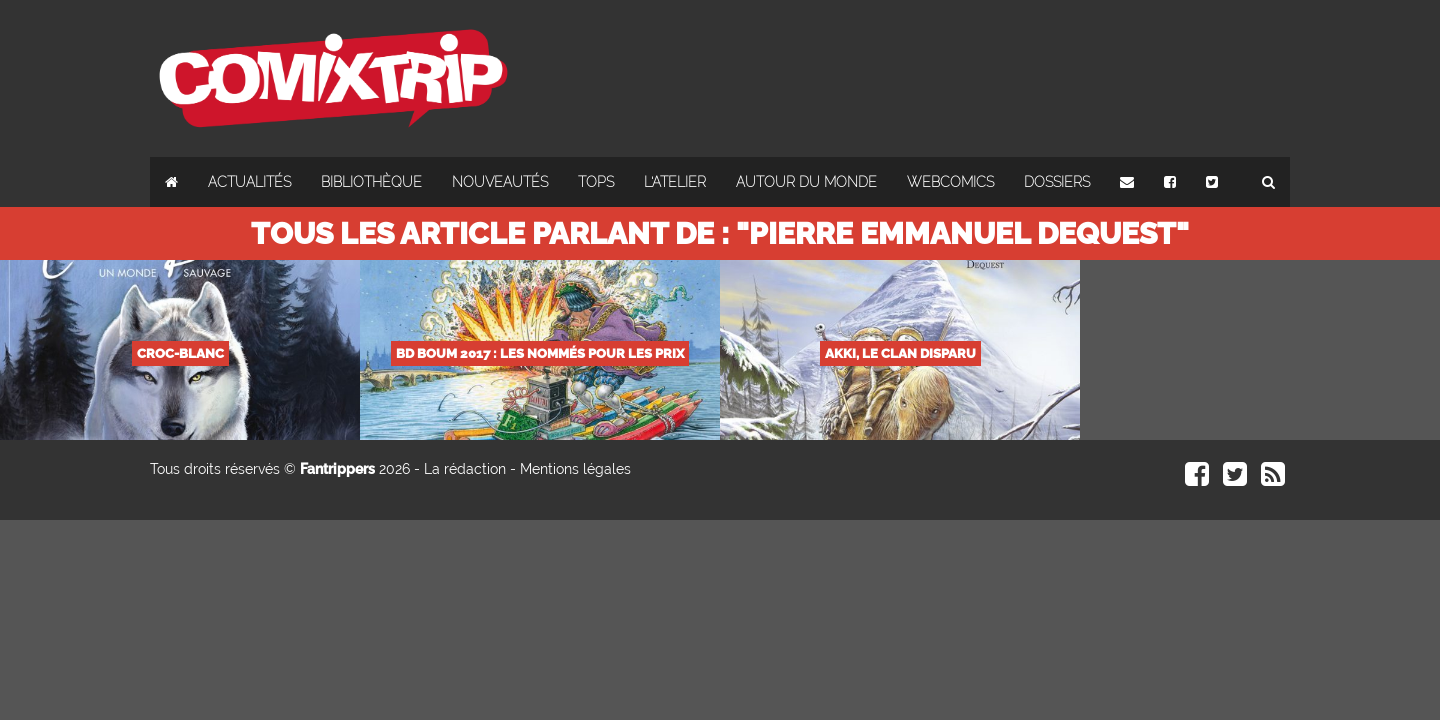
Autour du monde (806, 182)
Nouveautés (500, 182)
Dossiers (1057, 182)
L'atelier (675, 182)
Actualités (249, 182)
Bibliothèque (371, 182)
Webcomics (950, 182)
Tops (596, 182)
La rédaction (465, 469)
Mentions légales (575, 469)
